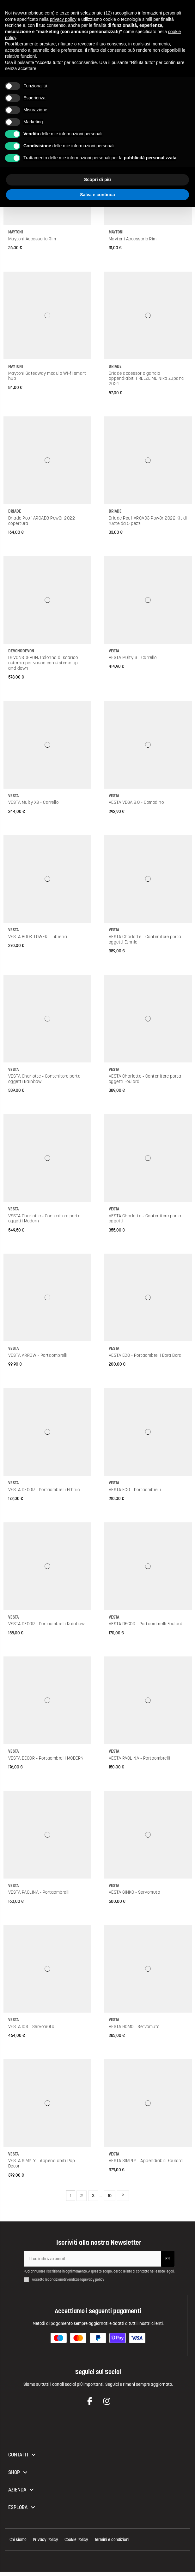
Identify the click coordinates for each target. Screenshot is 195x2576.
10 (110, 2195)
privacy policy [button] (63, 19)
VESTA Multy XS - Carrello (33, 802)
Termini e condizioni (111, 2539)
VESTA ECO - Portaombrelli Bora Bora (145, 1355)
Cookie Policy (76, 2539)
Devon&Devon (21, 651)
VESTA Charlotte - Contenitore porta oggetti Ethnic (145, 939)
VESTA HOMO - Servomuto (134, 2026)
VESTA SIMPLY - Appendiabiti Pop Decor (41, 2163)
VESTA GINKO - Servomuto (134, 1892)
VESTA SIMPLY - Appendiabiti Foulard (146, 2160)
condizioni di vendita (63, 2280)
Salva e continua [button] (97, 194)
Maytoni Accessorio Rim (32, 239)
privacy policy (93, 2280)
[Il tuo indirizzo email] (92, 2259)
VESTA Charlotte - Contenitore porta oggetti (145, 1218)
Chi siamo (18, 2539)
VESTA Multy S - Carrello (133, 657)
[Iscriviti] (167, 2259)
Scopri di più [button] (97, 179)
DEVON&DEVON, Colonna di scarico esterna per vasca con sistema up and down (43, 663)
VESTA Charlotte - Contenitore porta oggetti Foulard (145, 1078)
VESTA (114, 651)
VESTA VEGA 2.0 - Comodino (136, 802)
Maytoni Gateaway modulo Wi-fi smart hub (47, 375)
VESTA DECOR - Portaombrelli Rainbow (46, 1623)
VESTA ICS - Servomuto (31, 2026)
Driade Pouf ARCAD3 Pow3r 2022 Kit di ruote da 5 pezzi (148, 520)
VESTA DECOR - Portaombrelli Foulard (146, 1623)
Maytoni (15, 232)
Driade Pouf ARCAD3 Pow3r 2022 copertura (41, 520)
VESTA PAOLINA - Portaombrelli (139, 1758)
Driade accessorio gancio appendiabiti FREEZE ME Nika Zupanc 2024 (146, 378)
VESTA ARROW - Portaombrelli (38, 1355)
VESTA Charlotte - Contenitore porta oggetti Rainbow (44, 1078)
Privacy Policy (45, 2539)
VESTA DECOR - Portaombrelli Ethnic (44, 1489)
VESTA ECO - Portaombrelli (135, 1489)
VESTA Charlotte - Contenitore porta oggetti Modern (44, 1218)
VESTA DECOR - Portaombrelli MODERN (46, 1758)
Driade (115, 366)
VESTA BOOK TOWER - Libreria (37, 936)
